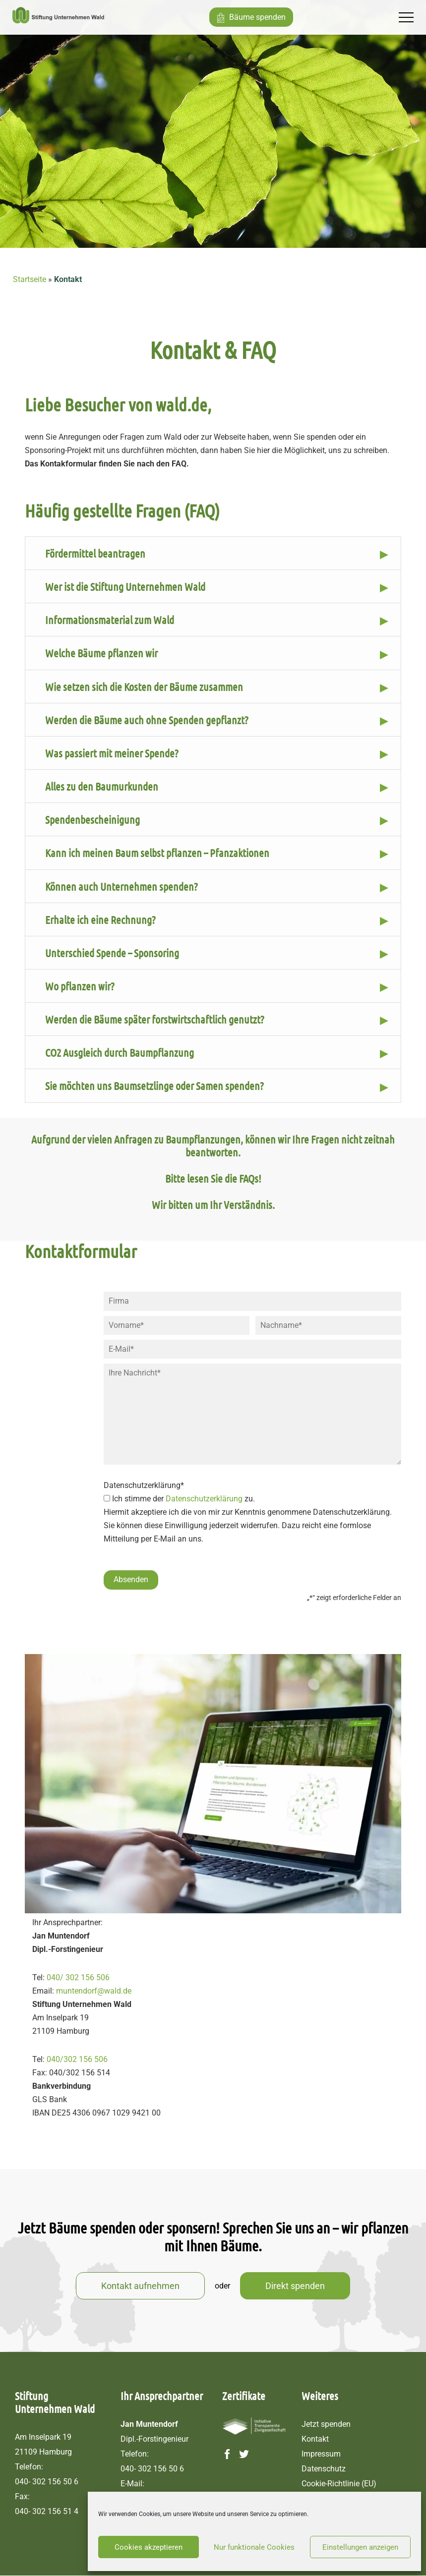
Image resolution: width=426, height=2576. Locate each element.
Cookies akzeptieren (149, 2547)
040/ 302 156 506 (78, 1978)
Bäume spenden (261, 17)
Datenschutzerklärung (204, 1500)
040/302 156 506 (77, 2059)
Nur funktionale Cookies (254, 2547)
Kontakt (315, 2439)
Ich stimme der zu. (183, 1500)
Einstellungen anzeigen (360, 2547)
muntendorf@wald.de (93, 1991)
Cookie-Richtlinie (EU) (339, 2484)
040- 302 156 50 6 (46, 2482)
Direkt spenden (295, 2286)
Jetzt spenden (326, 2424)
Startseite (29, 279)
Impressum (321, 2454)
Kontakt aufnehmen (140, 2286)
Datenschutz (324, 2469)
